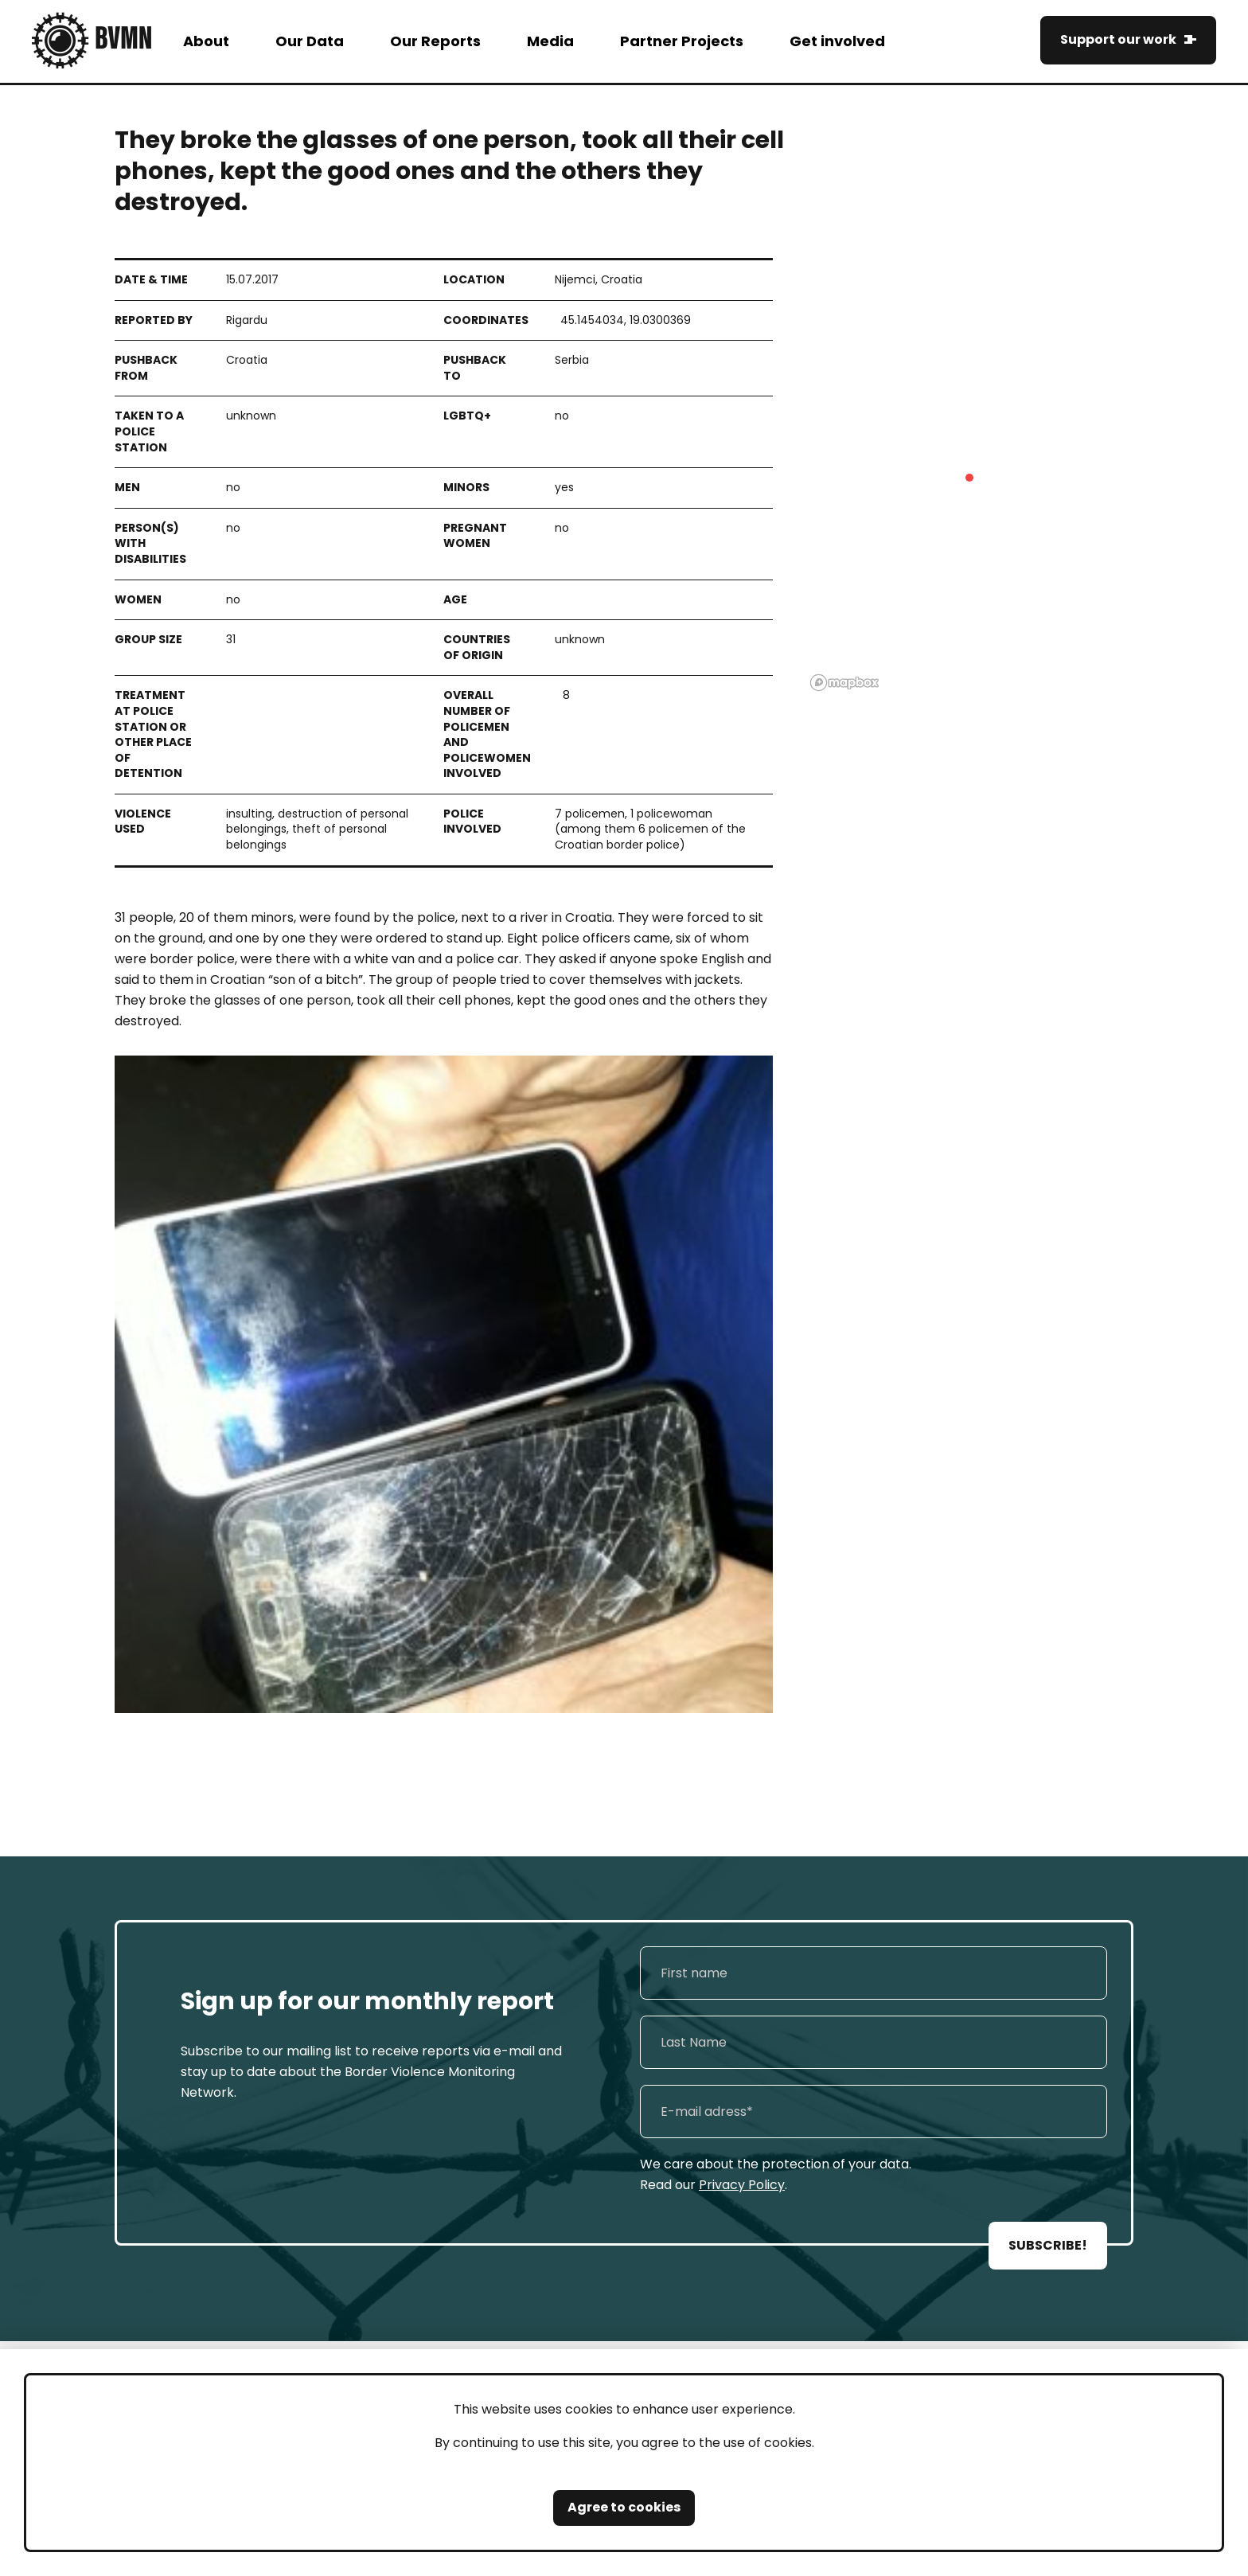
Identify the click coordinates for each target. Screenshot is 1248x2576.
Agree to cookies (624, 2507)
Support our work (1118, 39)
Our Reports (435, 41)
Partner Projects (681, 41)
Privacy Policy (742, 2185)
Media (550, 41)
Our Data (309, 41)
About (206, 41)
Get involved (837, 41)
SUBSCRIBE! (1047, 2245)
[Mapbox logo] (844, 682)
